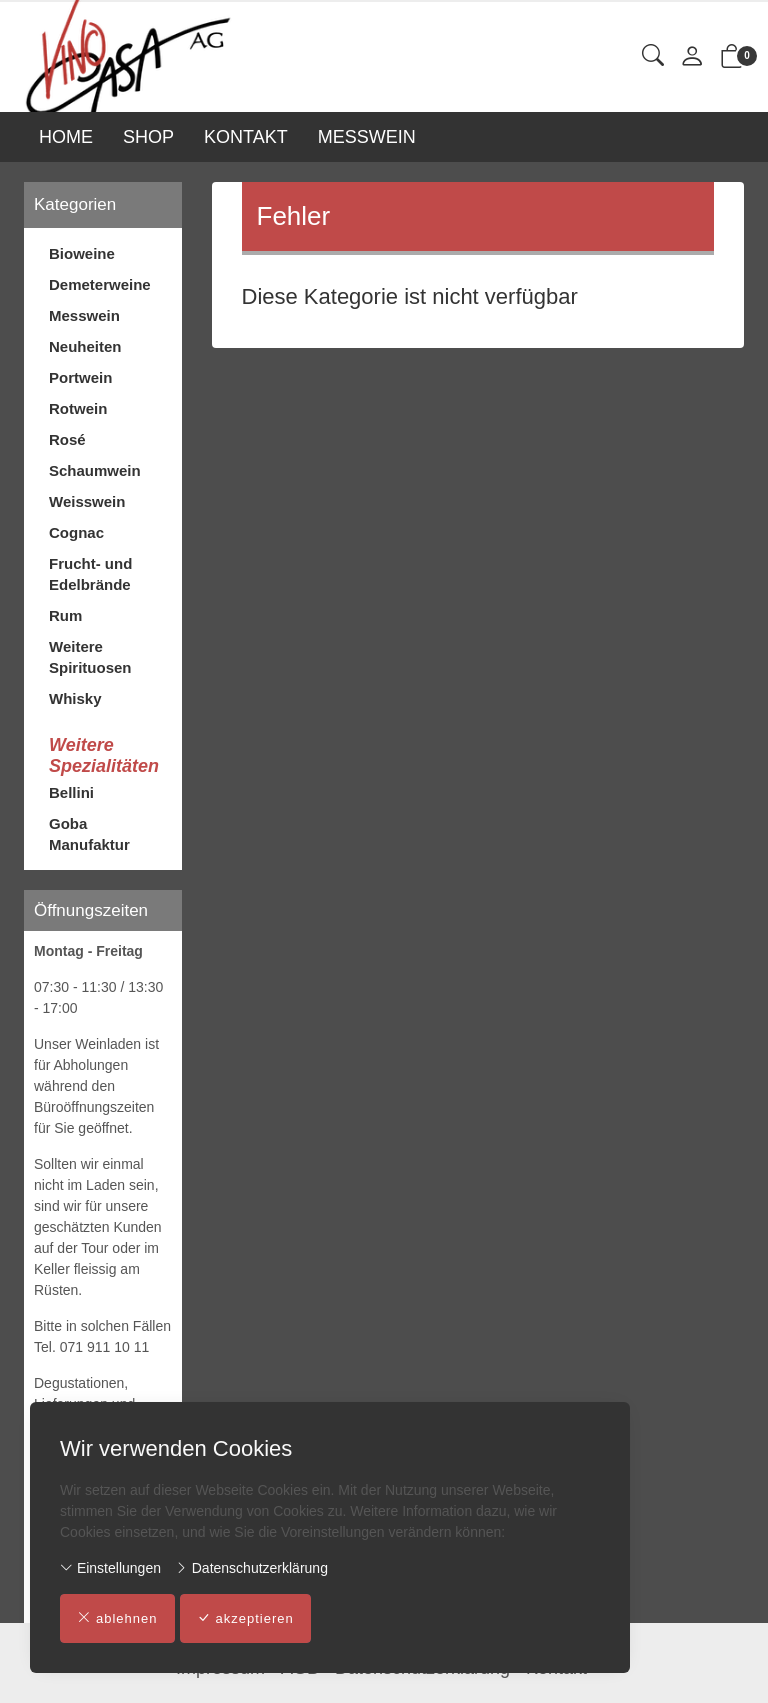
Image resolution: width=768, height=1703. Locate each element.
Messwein (84, 315)
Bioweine (82, 253)
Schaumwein (95, 470)
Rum (65, 615)
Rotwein (78, 408)
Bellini (71, 792)
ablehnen (117, 1619)
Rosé (67, 439)
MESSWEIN (367, 137)
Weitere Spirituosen (90, 657)
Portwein (80, 377)
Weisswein (87, 501)
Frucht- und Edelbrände (90, 574)
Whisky (75, 698)
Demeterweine (100, 284)
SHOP (148, 137)
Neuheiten (85, 346)
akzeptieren (245, 1619)
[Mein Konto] (692, 57)
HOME (66, 137)
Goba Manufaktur (89, 834)
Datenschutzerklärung (251, 1568)
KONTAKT (246, 137)
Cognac (76, 532)
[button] (653, 56)
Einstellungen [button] (110, 1568)
